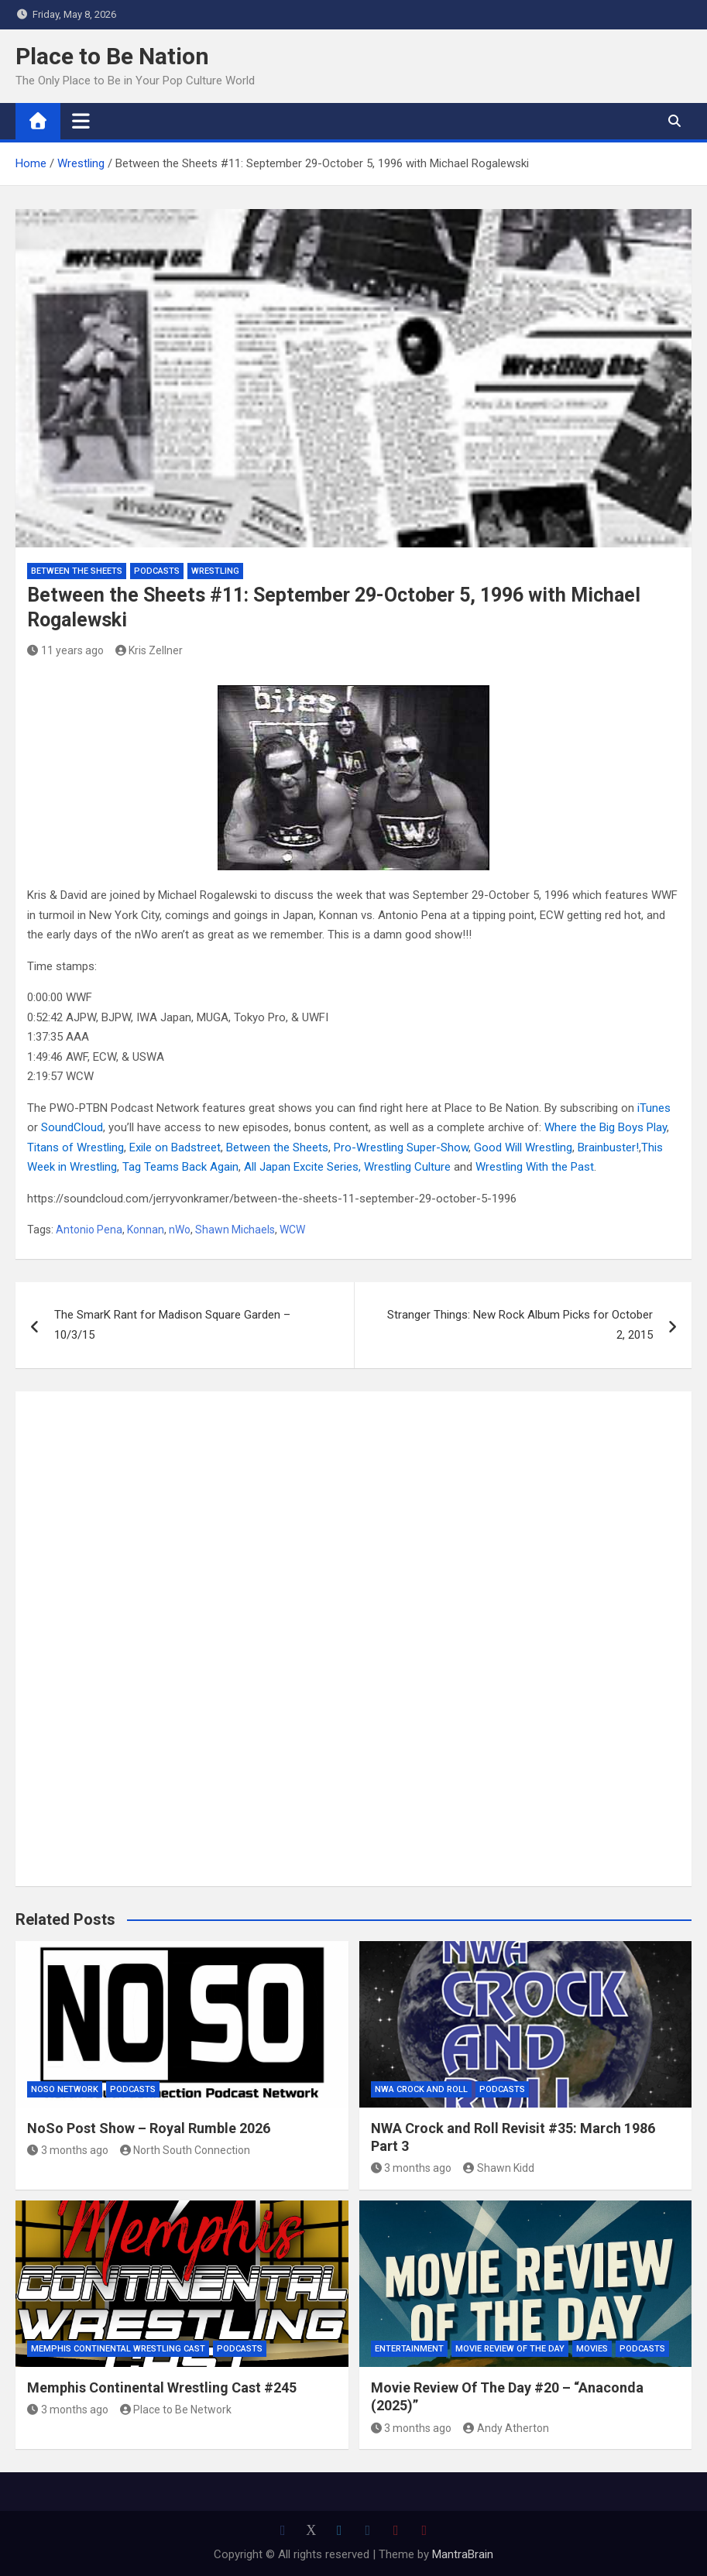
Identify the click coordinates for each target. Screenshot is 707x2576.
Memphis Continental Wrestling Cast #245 (162, 2387)
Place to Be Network (176, 2409)
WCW (292, 1229)
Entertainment (409, 2349)
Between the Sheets (76, 571)
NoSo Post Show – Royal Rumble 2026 (148, 2128)
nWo (179, 1229)
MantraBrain (462, 2554)
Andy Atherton (506, 2428)
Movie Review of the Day (510, 2349)
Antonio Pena (89, 1229)
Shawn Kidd (498, 2168)
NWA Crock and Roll (421, 2089)
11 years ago (65, 650)
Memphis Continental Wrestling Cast (118, 2349)
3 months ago (67, 2150)
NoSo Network (64, 2089)
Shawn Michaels (235, 1229)
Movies (592, 2349)
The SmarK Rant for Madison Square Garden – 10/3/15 (172, 1325)
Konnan (145, 1229)
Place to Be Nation (112, 56)
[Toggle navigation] (80, 121)
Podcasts (157, 571)
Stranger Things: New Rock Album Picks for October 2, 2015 (520, 1325)
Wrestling (215, 571)
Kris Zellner (149, 650)
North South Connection (185, 2150)
